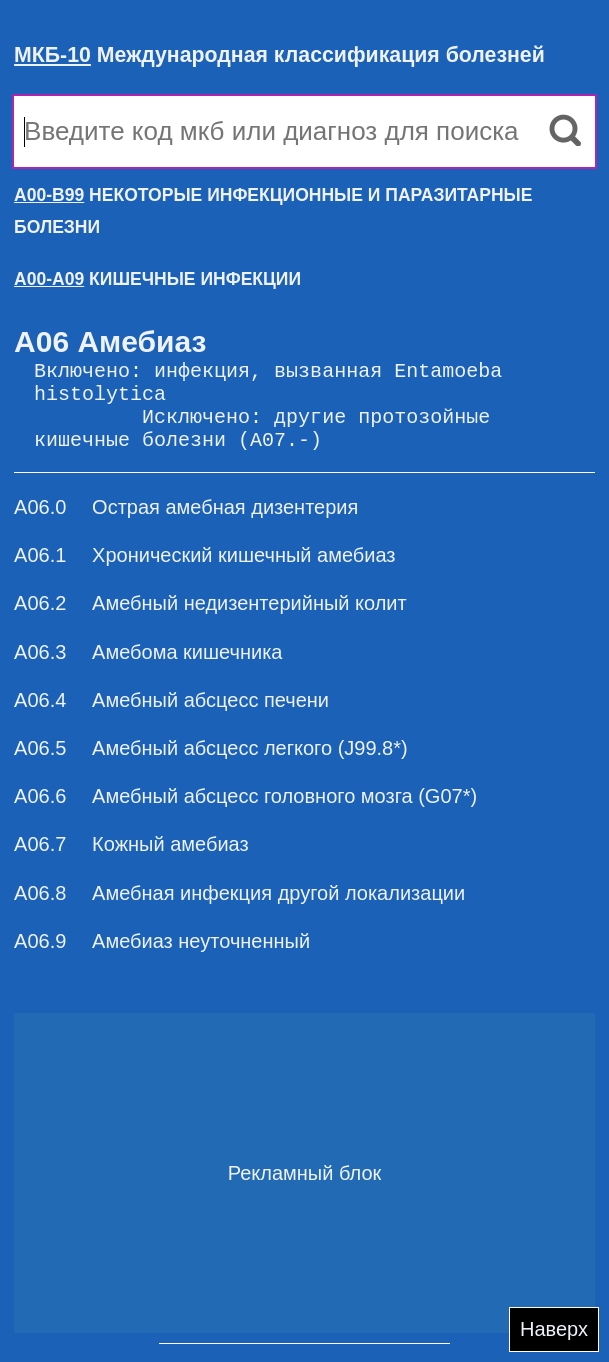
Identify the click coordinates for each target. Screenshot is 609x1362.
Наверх (554, 1329)
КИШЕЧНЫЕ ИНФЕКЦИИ (157, 279)
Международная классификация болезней (279, 55)
